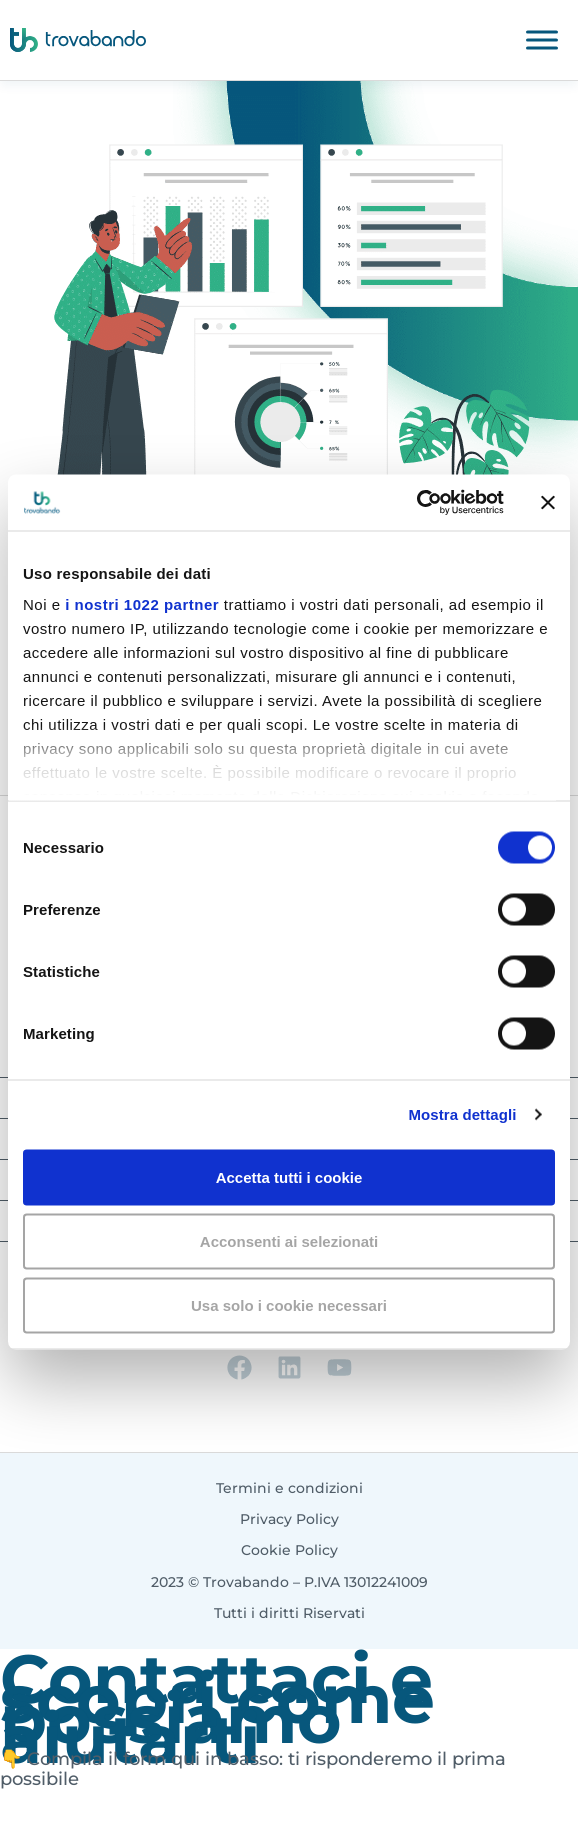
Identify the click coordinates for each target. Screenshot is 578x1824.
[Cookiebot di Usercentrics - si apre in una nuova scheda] (416, 503)
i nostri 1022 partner (142, 604)
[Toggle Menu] (542, 39)
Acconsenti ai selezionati (289, 1240)
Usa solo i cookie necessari (289, 1304)
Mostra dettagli (462, 1114)
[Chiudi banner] (548, 502)
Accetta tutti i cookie (289, 1176)
